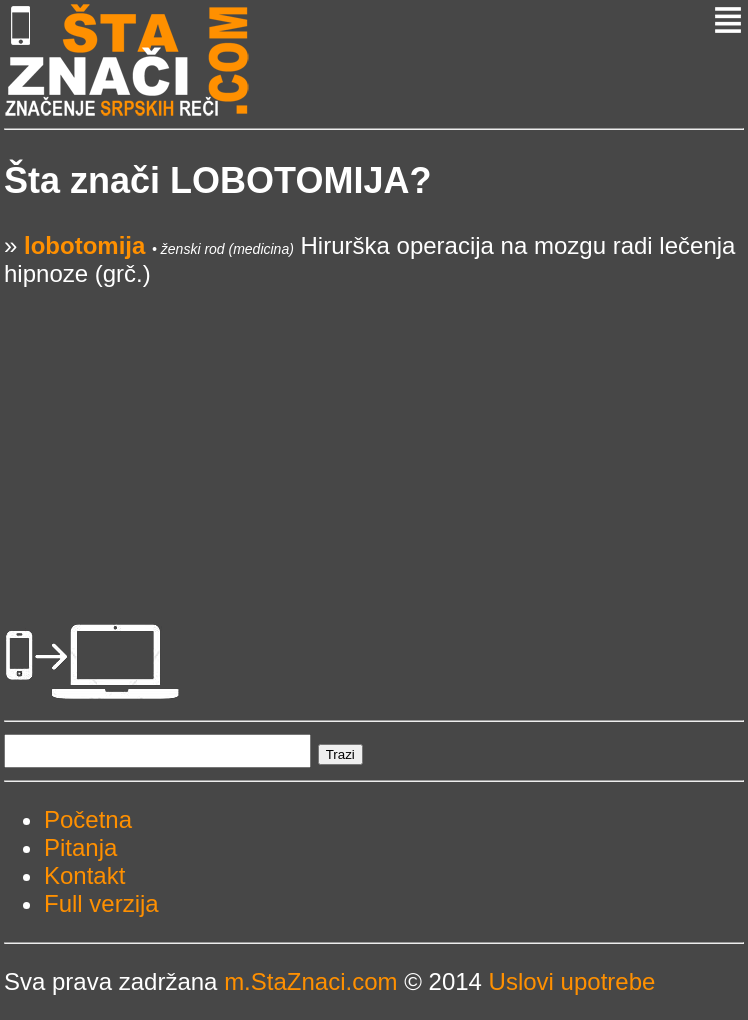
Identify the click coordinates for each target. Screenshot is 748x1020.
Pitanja (80, 847)
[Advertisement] (374, 428)
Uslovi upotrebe (572, 981)
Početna (88, 819)
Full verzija (101, 903)
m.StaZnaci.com (310, 981)
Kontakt (84, 875)
